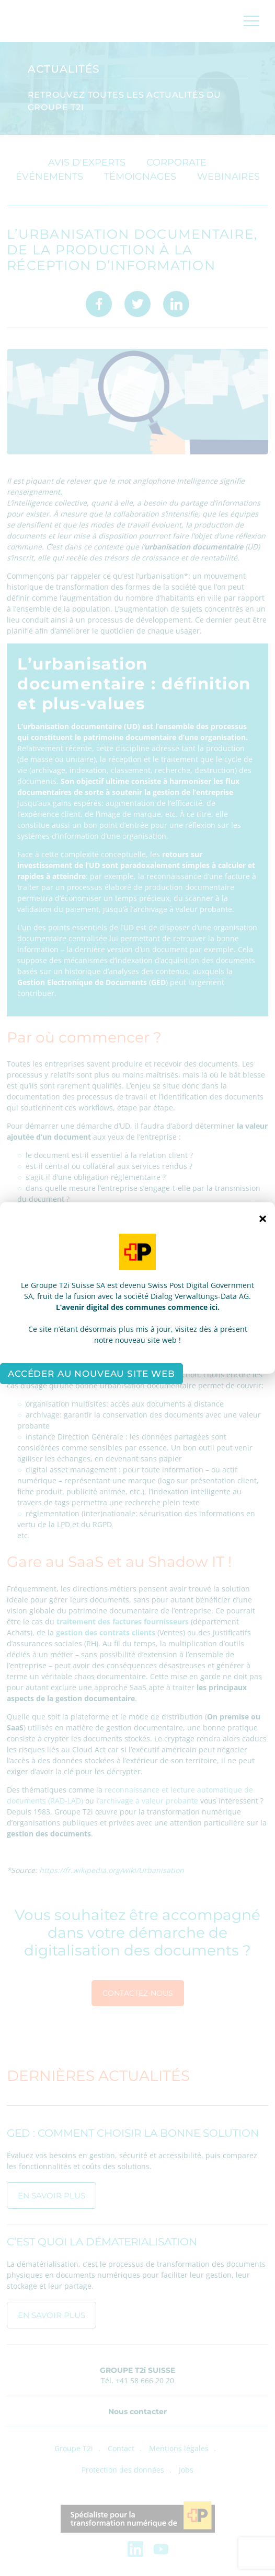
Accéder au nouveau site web (91, 1373)
